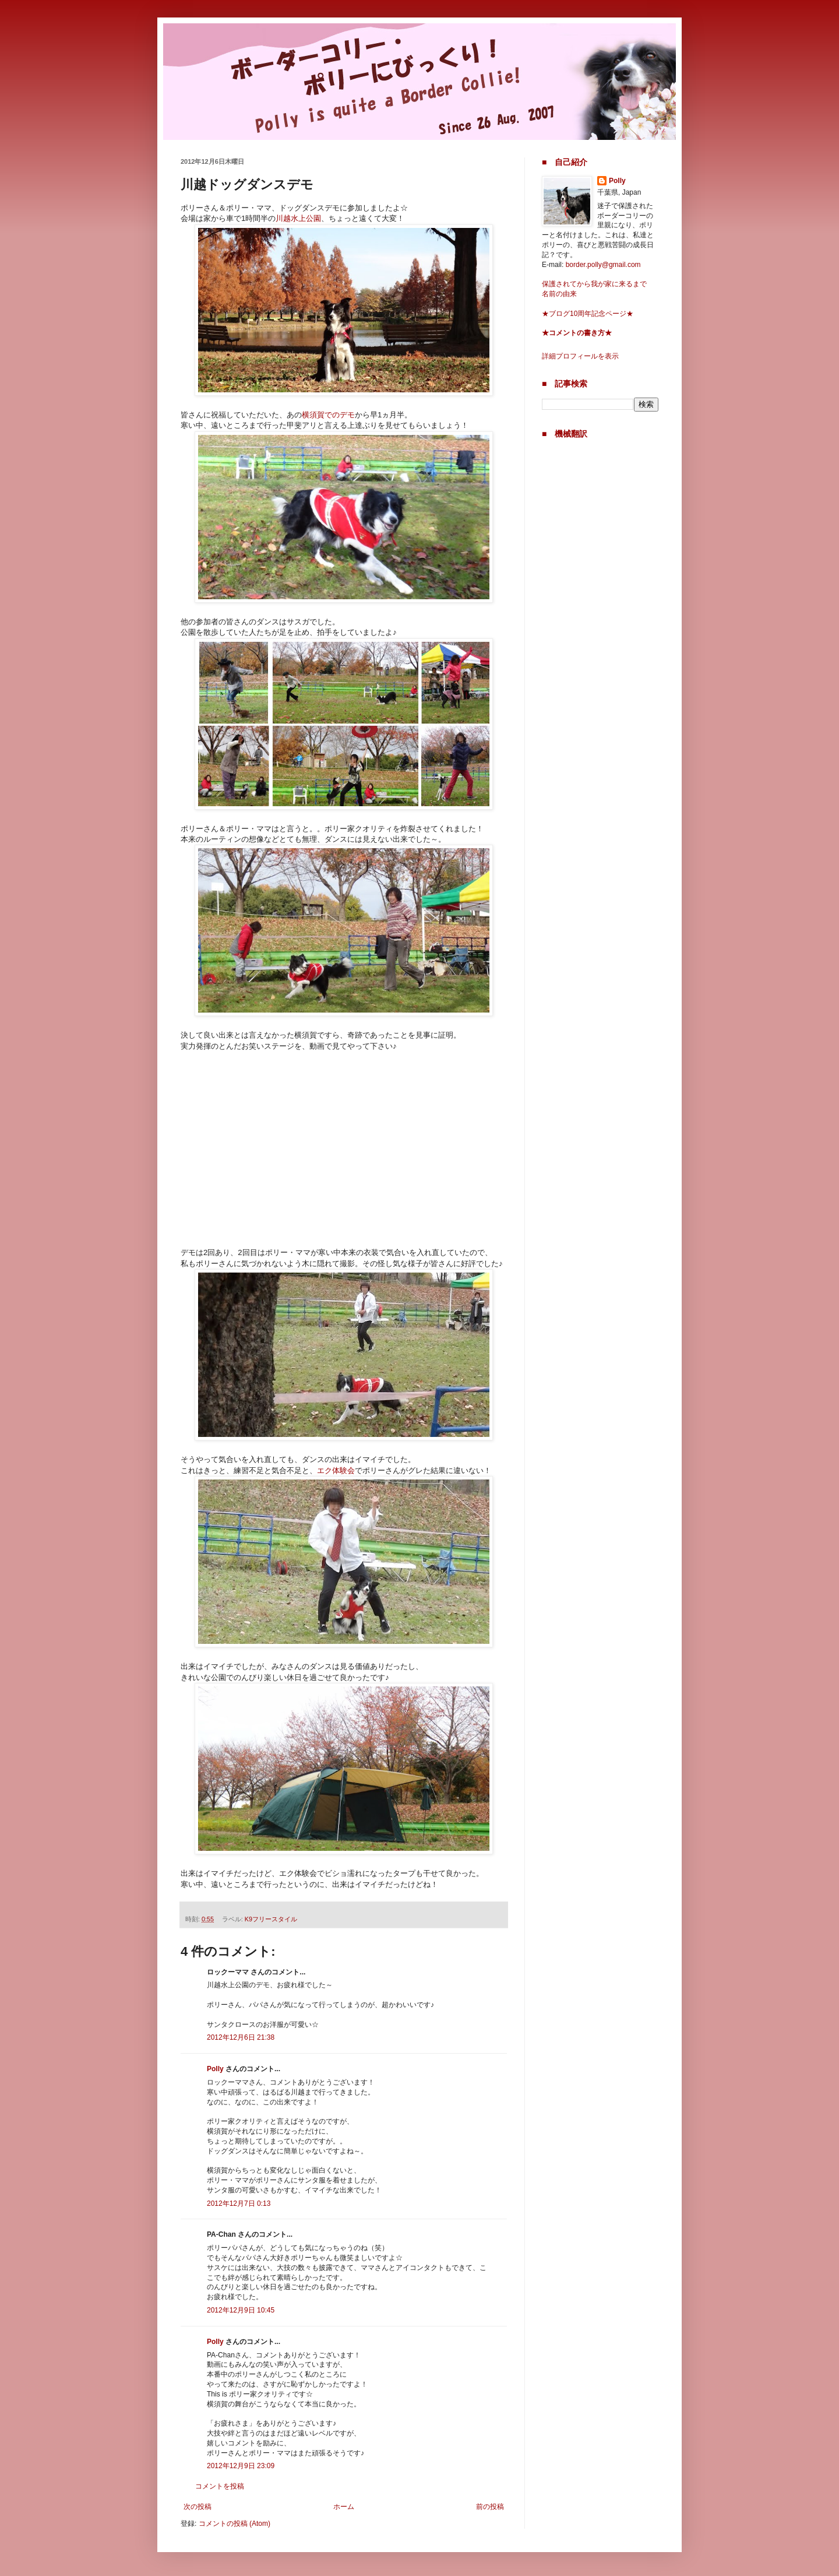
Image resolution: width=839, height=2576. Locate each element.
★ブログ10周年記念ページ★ (587, 314)
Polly (215, 2069)
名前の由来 (559, 294)
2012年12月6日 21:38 (240, 2037)
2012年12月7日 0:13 (238, 2203)
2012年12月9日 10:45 (240, 2310)
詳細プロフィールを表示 (580, 356)
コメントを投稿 (219, 2486)
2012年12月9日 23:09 (240, 2466)
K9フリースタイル (271, 1919)
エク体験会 (336, 1470)
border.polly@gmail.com (603, 265)
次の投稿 (197, 2507)
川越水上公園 (298, 218)
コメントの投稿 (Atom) (234, 2523)
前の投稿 (490, 2507)
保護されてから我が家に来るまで (594, 284)
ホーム (343, 2507)
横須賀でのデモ (328, 414)
